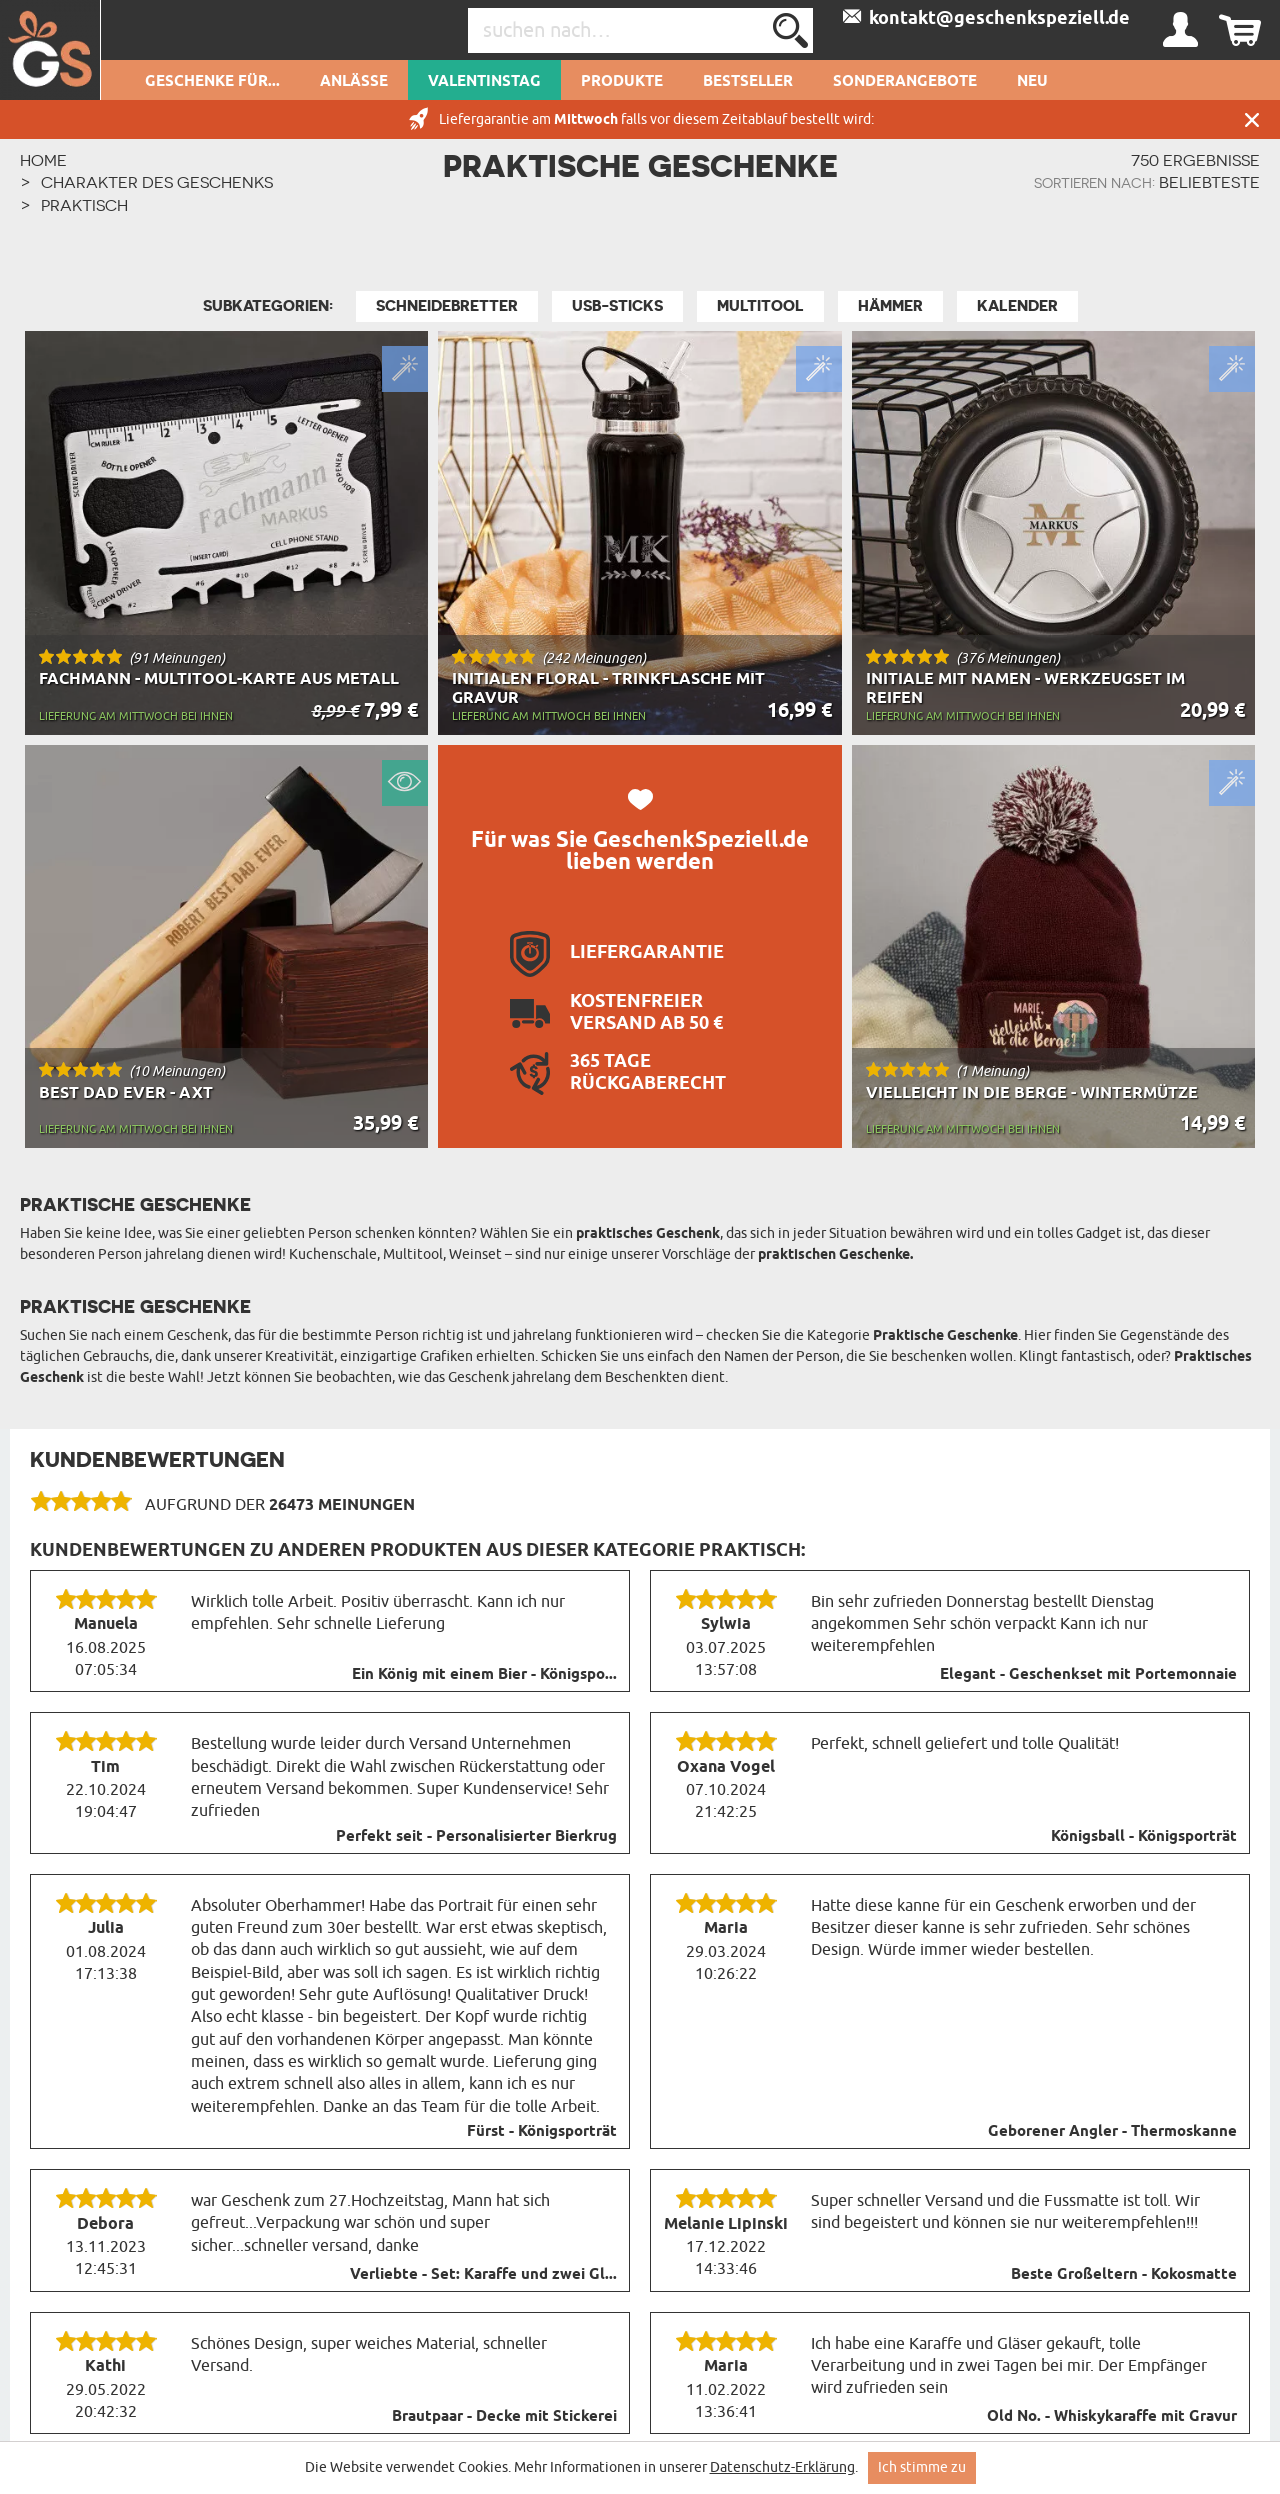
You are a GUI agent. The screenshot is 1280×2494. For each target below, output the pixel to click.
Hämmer (890, 306)
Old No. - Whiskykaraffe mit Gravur (1112, 2417)
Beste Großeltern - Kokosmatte (1124, 2275)
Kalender (1017, 306)
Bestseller (748, 82)
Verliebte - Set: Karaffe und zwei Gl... (483, 2275)
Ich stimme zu (922, 2467)
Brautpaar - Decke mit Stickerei (504, 2417)
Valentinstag (484, 82)
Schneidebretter (447, 306)
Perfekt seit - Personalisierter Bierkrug (476, 1837)
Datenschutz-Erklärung (782, 2467)
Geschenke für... (212, 82)
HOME (43, 160)
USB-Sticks (617, 306)
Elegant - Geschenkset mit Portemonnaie (1088, 1675)
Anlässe (354, 82)
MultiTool (760, 306)
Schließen (1252, 119)
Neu (1032, 82)
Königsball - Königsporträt (1144, 1837)
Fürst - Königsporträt (542, 2132)
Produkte (622, 82)
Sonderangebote (905, 82)
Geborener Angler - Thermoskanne (1112, 2132)
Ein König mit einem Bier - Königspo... (484, 1675)
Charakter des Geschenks (157, 182)
